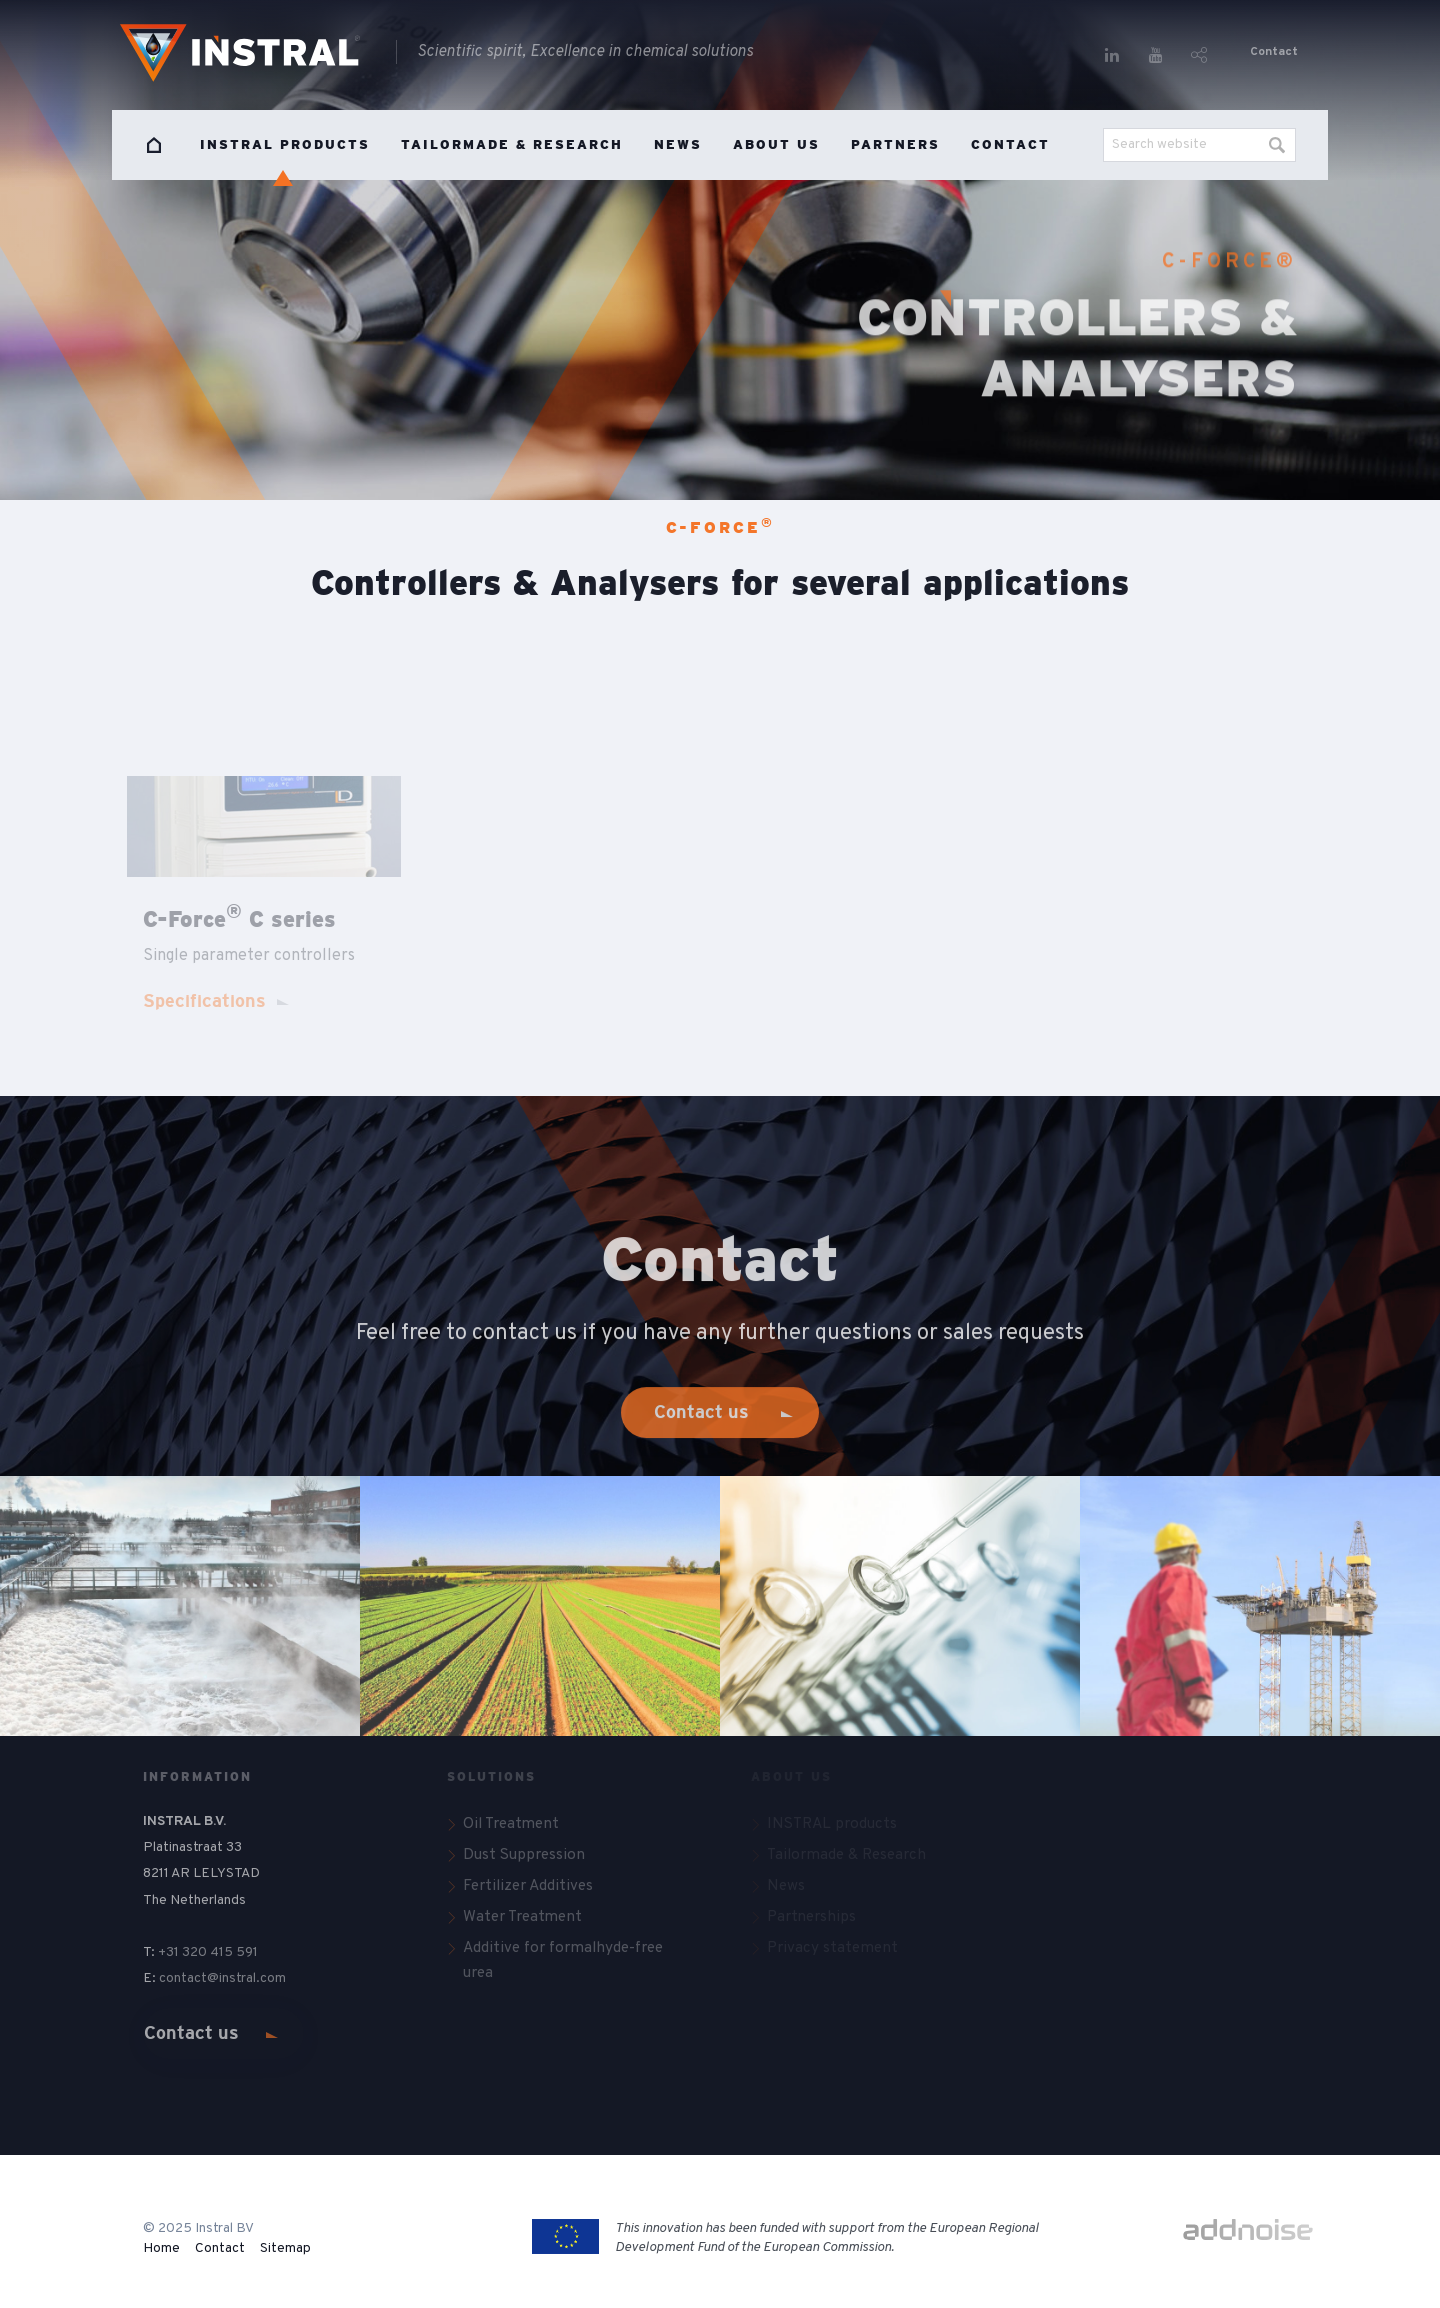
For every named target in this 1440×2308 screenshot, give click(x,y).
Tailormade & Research (512, 144)
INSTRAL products (285, 144)
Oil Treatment (511, 1824)
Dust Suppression (524, 1855)
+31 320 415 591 (208, 1952)
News (678, 144)
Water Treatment (522, 1917)
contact (183, 1978)
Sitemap (285, 2248)
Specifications (204, 1001)
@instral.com (248, 1978)
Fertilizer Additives (528, 1886)
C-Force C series (239, 919)
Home (154, 145)
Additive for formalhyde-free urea (563, 1960)
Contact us (191, 2033)
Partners (895, 144)
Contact (1274, 52)
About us (776, 144)
